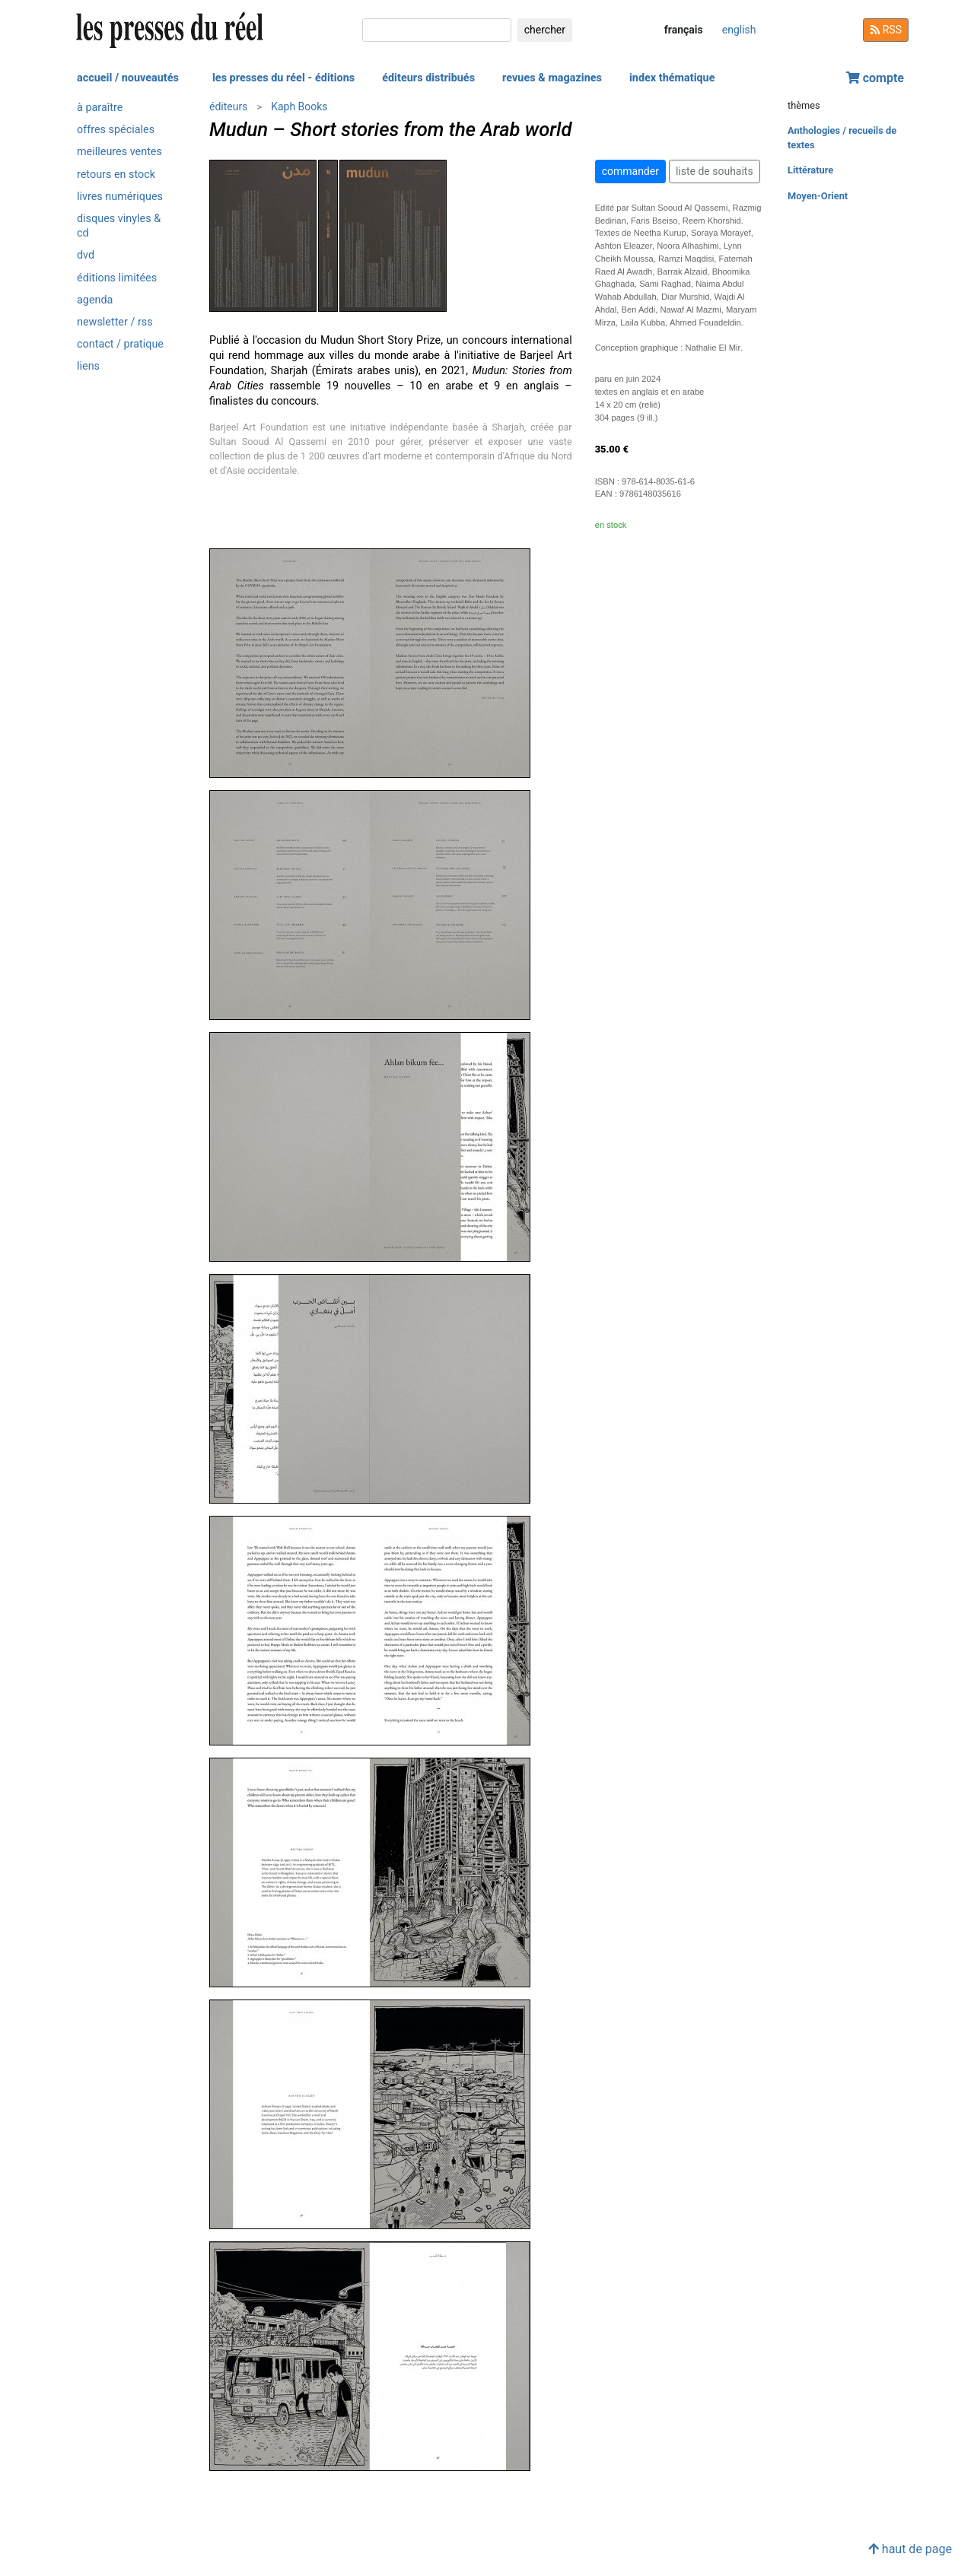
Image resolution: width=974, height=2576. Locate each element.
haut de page (910, 2549)
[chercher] (436, 30)
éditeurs (228, 106)
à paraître (100, 107)
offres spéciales (115, 129)
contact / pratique (120, 344)
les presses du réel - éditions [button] (283, 77)
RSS (886, 30)
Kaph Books (299, 106)
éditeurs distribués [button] (428, 77)
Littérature (810, 170)
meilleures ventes (119, 151)
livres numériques (120, 196)
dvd (85, 255)
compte (875, 78)
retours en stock (116, 174)
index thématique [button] (672, 77)
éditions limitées (117, 278)
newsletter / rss (115, 322)
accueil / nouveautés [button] (128, 77)
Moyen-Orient (818, 196)
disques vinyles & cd (119, 226)
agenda (95, 300)
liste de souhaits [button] (714, 171)
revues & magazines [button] (552, 77)
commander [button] (630, 171)
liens (88, 366)
